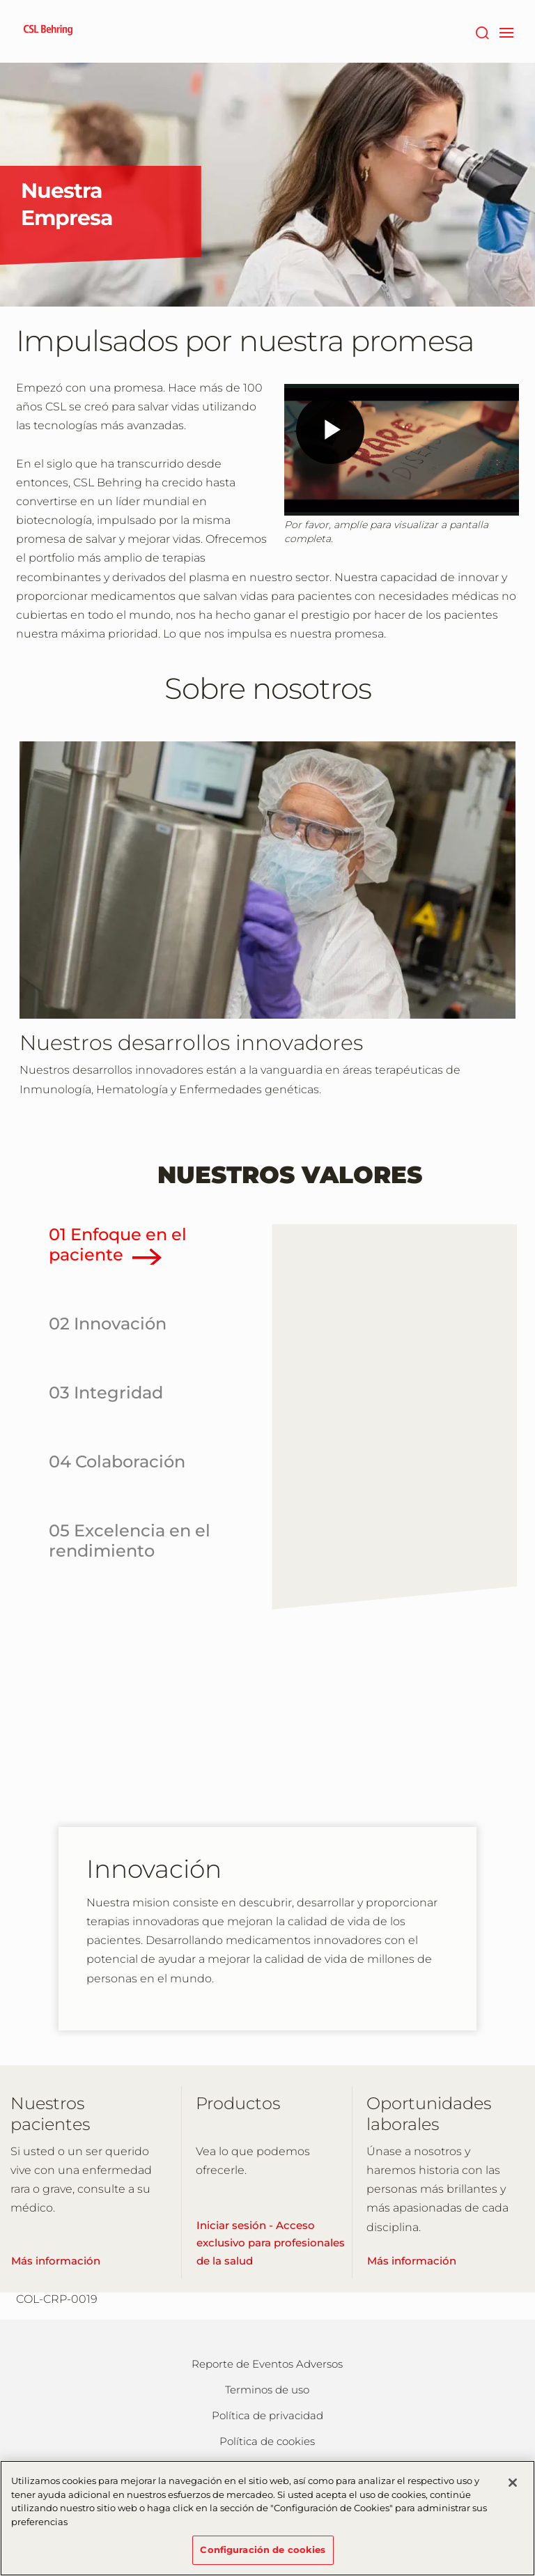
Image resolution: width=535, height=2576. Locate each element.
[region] (267, 2518)
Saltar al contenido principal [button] (0, 0)
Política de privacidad (267, 2415)
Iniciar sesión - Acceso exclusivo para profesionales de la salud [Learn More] (270, 2243)
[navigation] (506, 31)
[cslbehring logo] (48, 31)
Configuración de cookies (262, 2549)
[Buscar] (482, 31)
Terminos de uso (267, 2389)
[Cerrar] (512, 2482)
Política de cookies (267, 2441)
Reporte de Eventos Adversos (267, 2363)
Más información (55, 2260)
